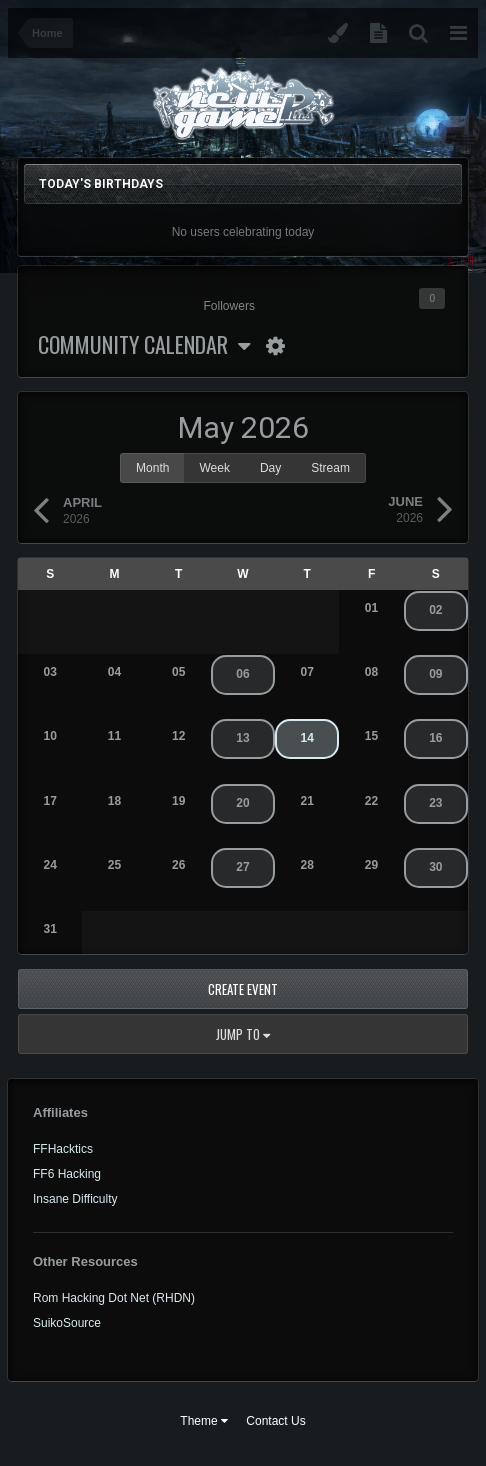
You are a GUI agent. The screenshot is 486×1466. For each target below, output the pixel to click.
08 (371, 672)
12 (178, 736)
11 (114, 736)
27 (242, 867)
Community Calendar (144, 344)
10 (49, 736)
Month (152, 468)
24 (49, 865)
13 (242, 738)
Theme (204, 1421)
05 (178, 672)
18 (114, 801)
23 (435, 803)
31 (49, 929)
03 (49, 672)
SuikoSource (67, 1323)
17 (49, 801)
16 (435, 738)
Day (270, 468)
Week (214, 468)
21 (307, 801)
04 (114, 672)
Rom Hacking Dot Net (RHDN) (114, 1298)
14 (307, 738)
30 (435, 867)
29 (371, 865)
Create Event (243, 989)
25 (114, 865)
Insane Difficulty (75, 1199)
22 (371, 801)
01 (371, 608)
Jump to (243, 1034)
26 (178, 865)
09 (435, 674)
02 (435, 610)
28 (307, 865)
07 (307, 672)
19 (178, 801)
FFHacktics (63, 1149)
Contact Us (275, 1421)
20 (242, 803)
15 (371, 736)
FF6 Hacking (67, 1174)
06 (242, 674)
